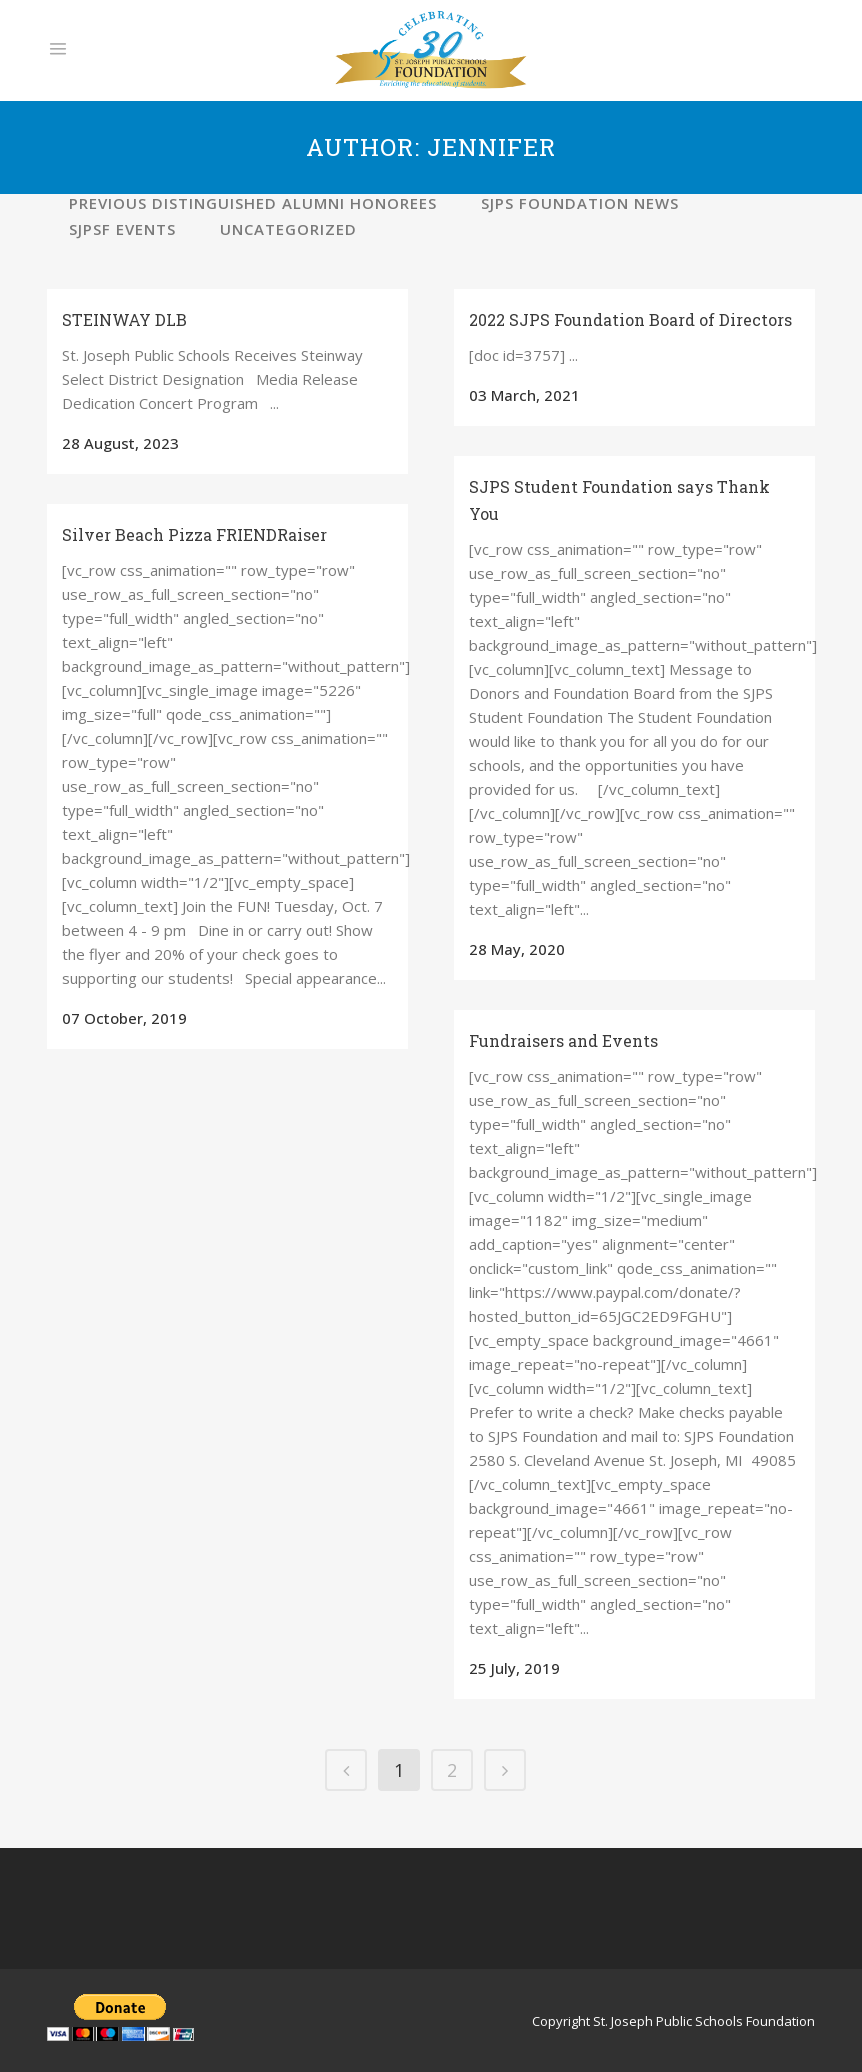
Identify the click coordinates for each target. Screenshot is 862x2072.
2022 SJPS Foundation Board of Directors (630, 319)
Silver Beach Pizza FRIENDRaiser (194, 534)
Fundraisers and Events (563, 1040)
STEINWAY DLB (124, 319)
